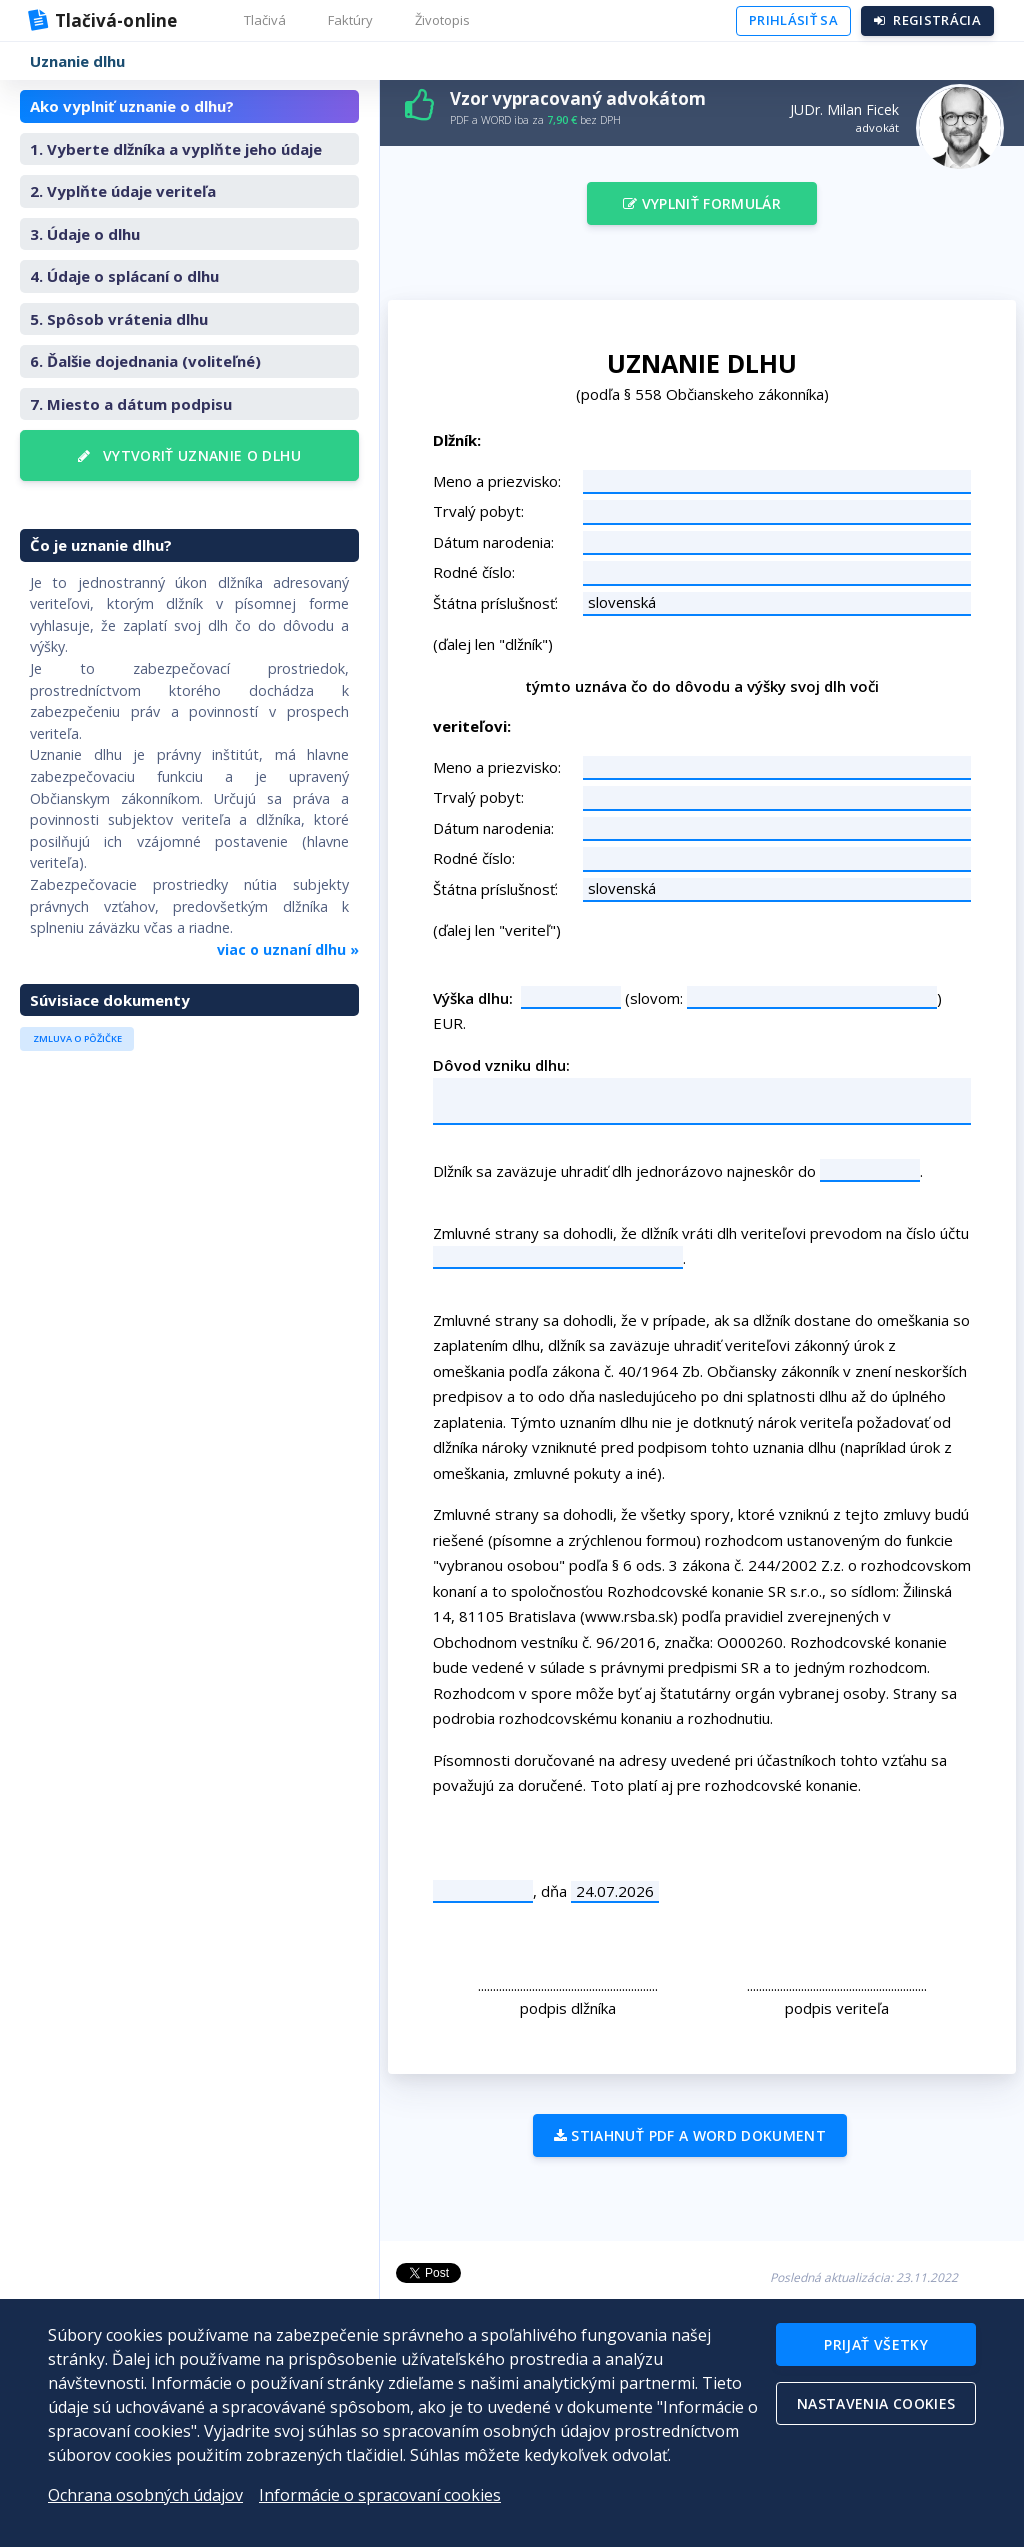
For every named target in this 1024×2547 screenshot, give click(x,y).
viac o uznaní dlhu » (288, 949)
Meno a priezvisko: (497, 481)
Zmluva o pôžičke (77, 1038)
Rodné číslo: (474, 572)
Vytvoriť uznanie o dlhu (189, 455)
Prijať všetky (876, 2344)
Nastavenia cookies (876, 2403)
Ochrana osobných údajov (145, 2495)
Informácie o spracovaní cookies (380, 2495)
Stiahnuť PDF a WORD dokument (690, 2135)
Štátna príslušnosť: (495, 603)
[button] (263, 21)
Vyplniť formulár (702, 203)
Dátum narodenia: (493, 542)
